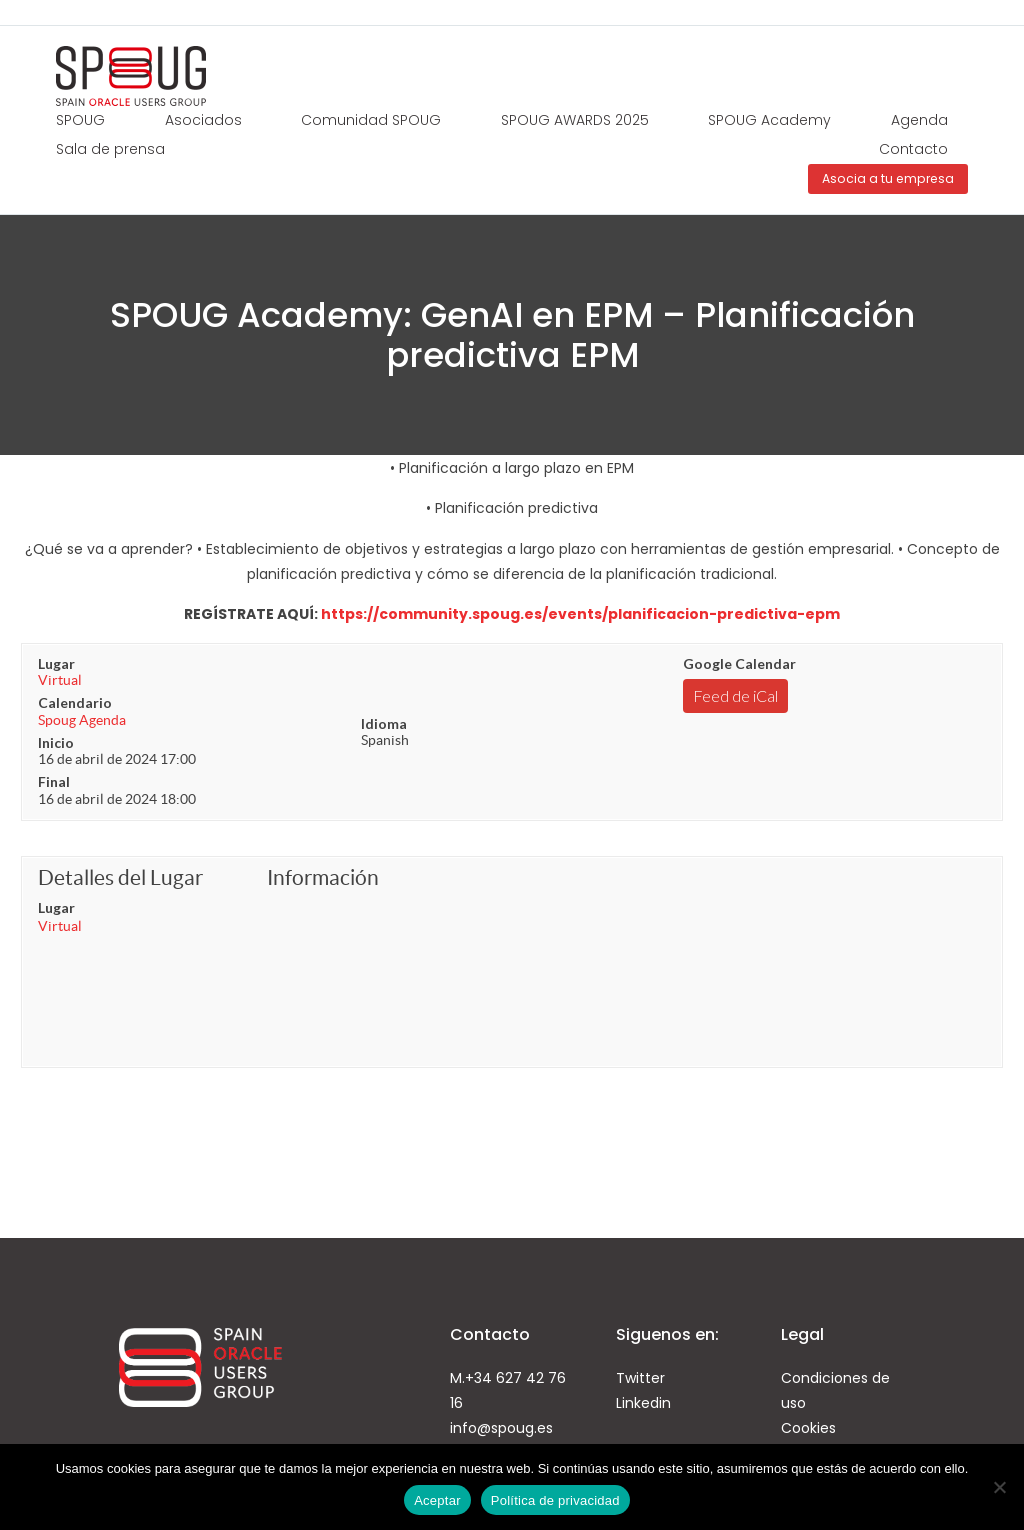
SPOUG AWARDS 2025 (575, 120)
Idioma (384, 723)
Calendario (75, 702)
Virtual (60, 680)
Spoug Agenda (82, 720)
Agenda (919, 120)
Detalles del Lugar (120, 877)
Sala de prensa (110, 149)
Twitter (640, 1378)
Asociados (203, 120)
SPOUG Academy (769, 120)
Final (54, 781)
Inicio (56, 742)
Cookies (808, 1428)
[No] (999, 1487)
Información (323, 877)
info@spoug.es (501, 1428)
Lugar (56, 663)
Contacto (913, 149)
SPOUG (80, 120)
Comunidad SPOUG (371, 120)
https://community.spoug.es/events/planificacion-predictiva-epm (580, 614)
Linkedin (643, 1403)
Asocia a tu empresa (888, 178)
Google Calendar (739, 663)
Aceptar (437, 1500)
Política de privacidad (555, 1500)
